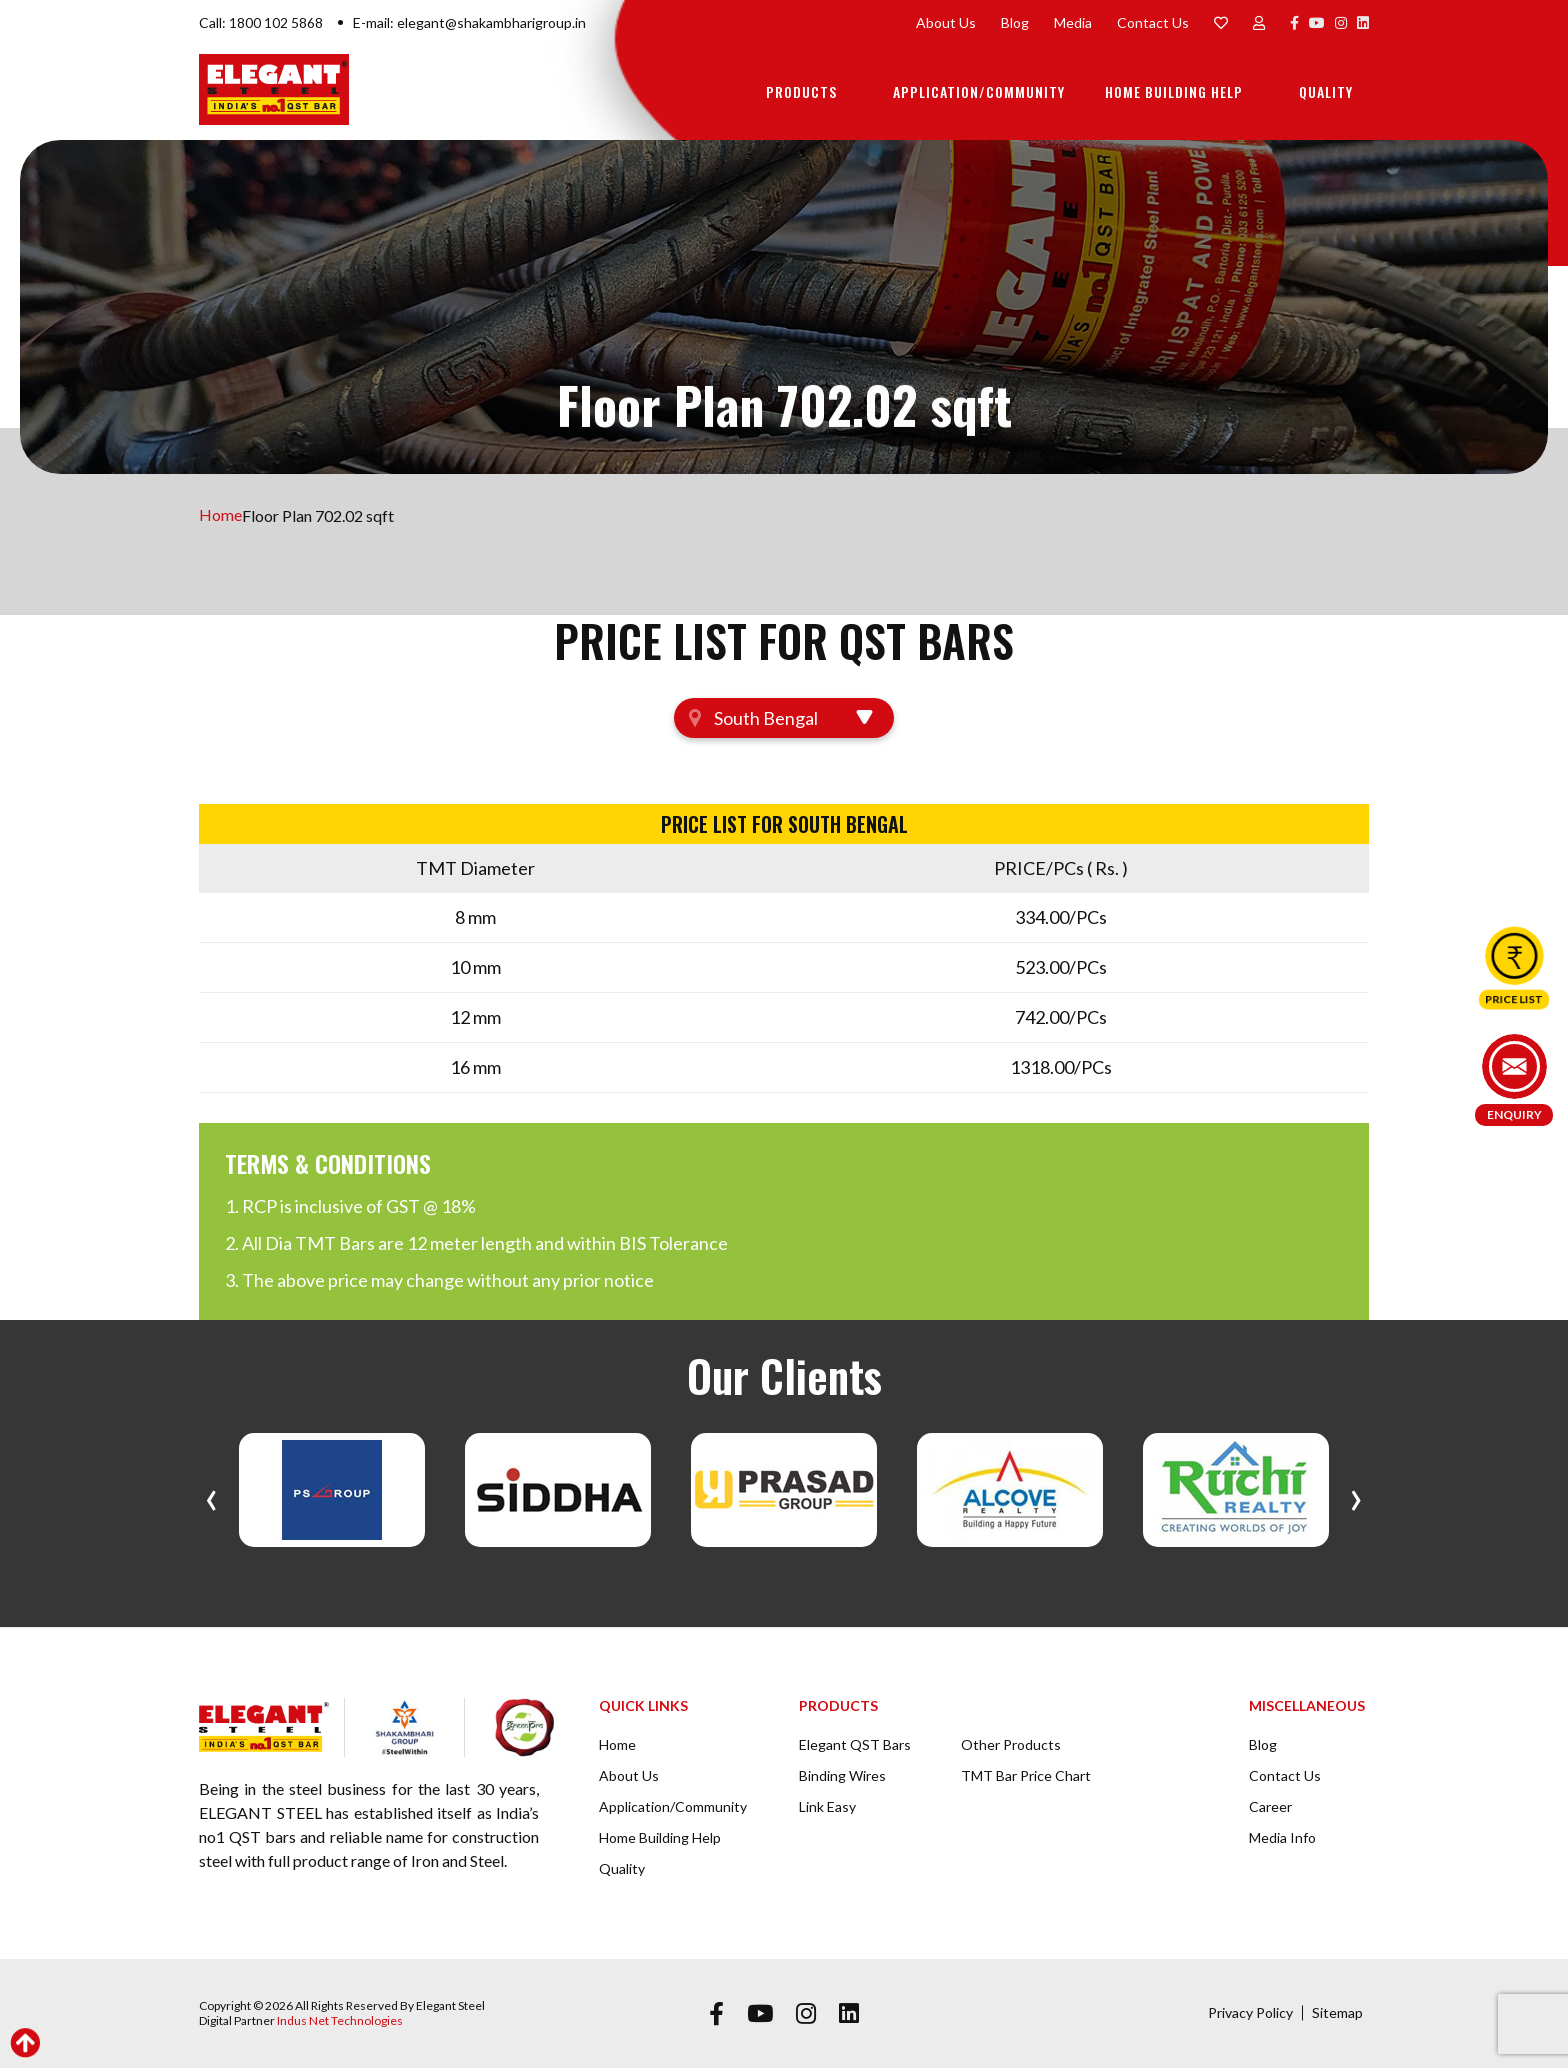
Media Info (1282, 1837)
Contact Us (1153, 22)
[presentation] (211, 1495)
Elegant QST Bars (855, 1744)
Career (1270, 1806)
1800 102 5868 (276, 22)
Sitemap (1337, 2012)
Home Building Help (1174, 91)
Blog (1015, 22)
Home (220, 515)
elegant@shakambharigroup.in (491, 22)
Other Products (1011, 1744)
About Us (946, 22)
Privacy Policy (1250, 2012)
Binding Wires (842, 1775)
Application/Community (979, 91)
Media (1073, 22)
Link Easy (827, 1806)
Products (801, 91)
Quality (1326, 91)
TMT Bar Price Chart (1026, 1775)
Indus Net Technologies (340, 2020)
